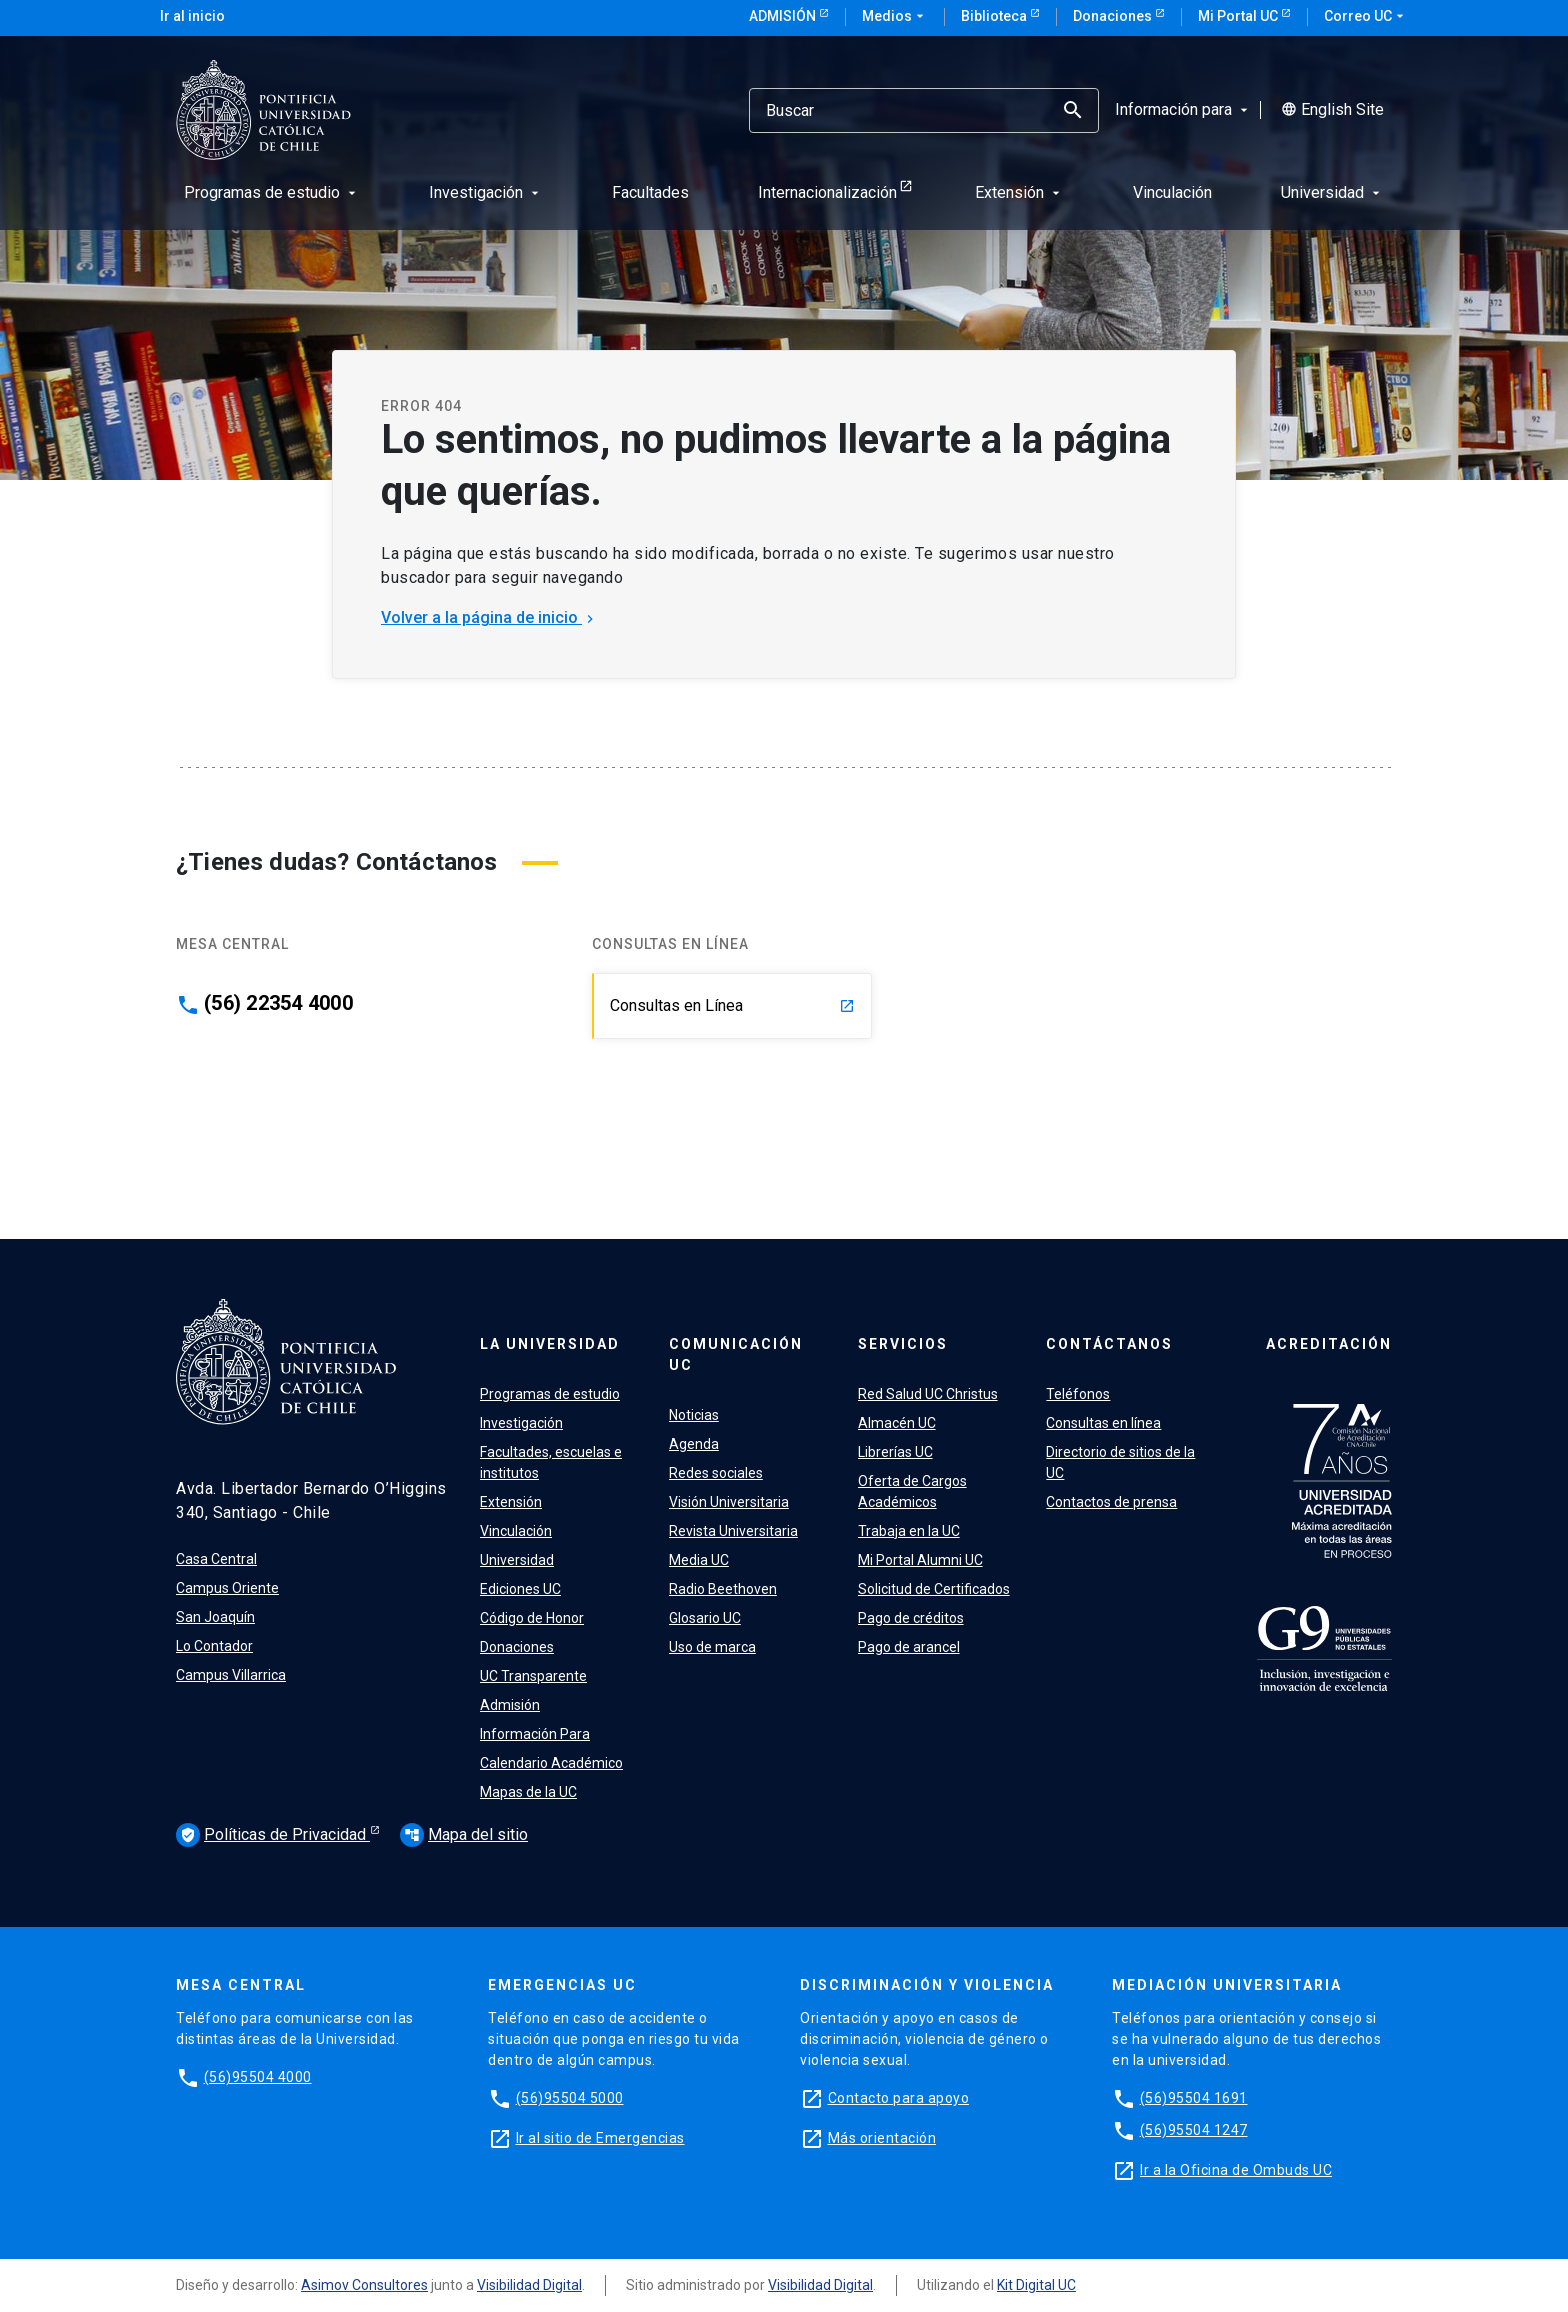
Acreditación (1329, 1344)
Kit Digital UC (1036, 2285)
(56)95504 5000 (570, 2098)
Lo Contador (214, 1646)
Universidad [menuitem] (1332, 192)
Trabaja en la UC (909, 1531)
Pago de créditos (911, 1618)
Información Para (535, 1734)
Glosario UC (705, 1618)
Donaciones (1114, 16)
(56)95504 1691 (1194, 2098)
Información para (1183, 110)
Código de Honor (532, 1618)
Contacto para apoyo (899, 2098)
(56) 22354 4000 (278, 1003)
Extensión (511, 1502)
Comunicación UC (736, 1354)
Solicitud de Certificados (934, 1589)
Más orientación (882, 2138)
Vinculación (516, 1531)
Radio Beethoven (723, 1589)
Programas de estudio (550, 1394)
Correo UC (1366, 17)
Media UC (699, 1560)
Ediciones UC (520, 1589)
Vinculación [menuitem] (1172, 192)
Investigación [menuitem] (486, 192)
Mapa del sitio (464, 1834)
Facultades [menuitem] (650, 192)
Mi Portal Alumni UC (920, 1560)
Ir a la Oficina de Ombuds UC (1236, 2170)
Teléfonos (1078, 1394)
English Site (1332, 110)
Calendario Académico (551, 1763)
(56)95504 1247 (1194, 2130)
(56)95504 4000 (258, 2077)
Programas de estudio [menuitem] (272, 192)
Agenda (694, 1444)
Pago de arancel (909, 1647)
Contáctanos (1109, 1344)
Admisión (784, 16)
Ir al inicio (192, 16)
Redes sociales (716, 1473)
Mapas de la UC (528, 1792)
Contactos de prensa (1111, 1502)
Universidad (517, 1560)
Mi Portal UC (1239, 16)
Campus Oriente (227, 1588)
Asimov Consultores (364, 2285)
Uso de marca (712, 1647)
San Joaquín (215, 1617)
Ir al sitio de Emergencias (600, 2138)
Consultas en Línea (732, 1005)
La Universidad (550, 1344)
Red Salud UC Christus (928, 1394)
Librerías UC (895, 1452)
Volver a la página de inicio (489, 617)
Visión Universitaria (729, 1502)
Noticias (694, 1415)
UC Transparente (533, 1676)
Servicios (903, 1344)
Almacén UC (897, 1423)
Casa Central (216, 1559)
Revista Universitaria (733, 1531)
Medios (895, 17)
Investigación (521, 1423)
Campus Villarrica (231, 1675)
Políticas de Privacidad (273, 1835)
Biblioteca (995, 16)
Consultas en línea (1103, 1423)
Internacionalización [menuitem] (827, 192)
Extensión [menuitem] (1019, 192)
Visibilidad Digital (529, 2285)
